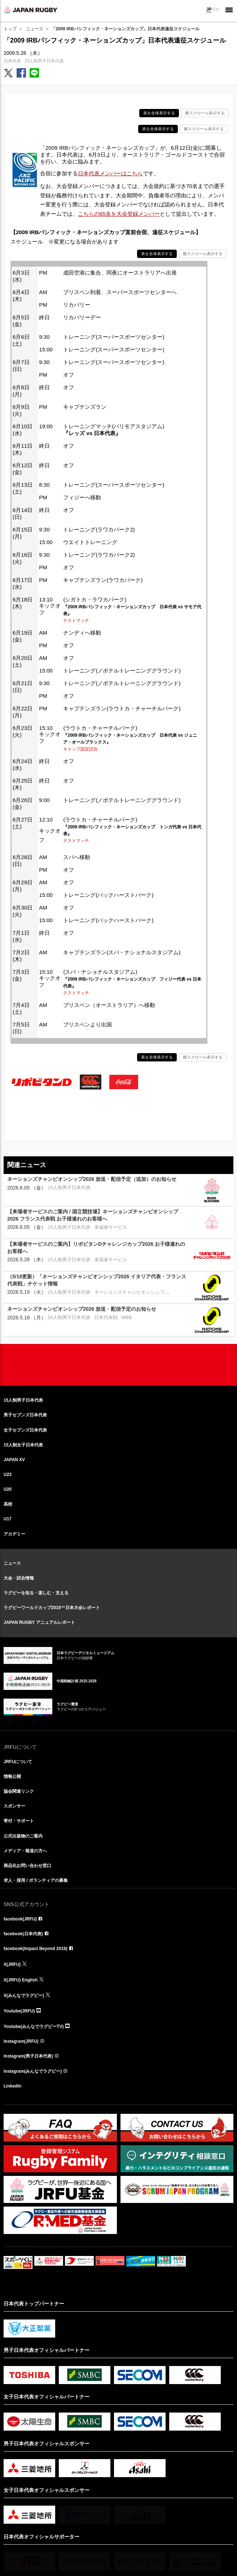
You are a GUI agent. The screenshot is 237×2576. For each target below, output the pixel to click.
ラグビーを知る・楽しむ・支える (36, 1592)
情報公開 (12, 1776)
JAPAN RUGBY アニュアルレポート (39, 1622)
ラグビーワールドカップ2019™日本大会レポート (52, 1607)
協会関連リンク (19, 1791)
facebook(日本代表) (23, 1933)
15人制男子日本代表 (44, 60)
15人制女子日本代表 (23, 1444)
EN (216, 9)
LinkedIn (12, 2086)
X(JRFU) (12, 1964)
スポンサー (14, 1806)
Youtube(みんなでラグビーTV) (33, 2026)
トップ (10, 28)
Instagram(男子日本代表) (28, 2056)
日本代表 (12, 60)
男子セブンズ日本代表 (25, 1415)
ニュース (34, 28)
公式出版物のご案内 (23, 1836)
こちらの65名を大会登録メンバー (119, 214)
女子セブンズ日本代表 (25, 1430)
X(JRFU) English (21, 1980)
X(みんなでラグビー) (24, 1995)
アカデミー (14, 1534)
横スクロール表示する (205, 113)
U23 (8, 1474)
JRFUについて (18, 1761)
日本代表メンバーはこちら (110, 173)
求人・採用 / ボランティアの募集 (36, 1880)
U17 (8, 1518)
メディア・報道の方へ (25, 1850)
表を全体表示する (159, 113)
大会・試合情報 (19, 1578)
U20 (8, 1489)
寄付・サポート (19, 1820)
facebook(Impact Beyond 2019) (35, 1948)
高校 (8, 1504)
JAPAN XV (14, 1459)
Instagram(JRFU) (21, 2041)
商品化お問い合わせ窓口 (27, 1865)
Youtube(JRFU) (19, 2011)
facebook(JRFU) (20, 1919)
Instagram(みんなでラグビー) (33, 2071)
